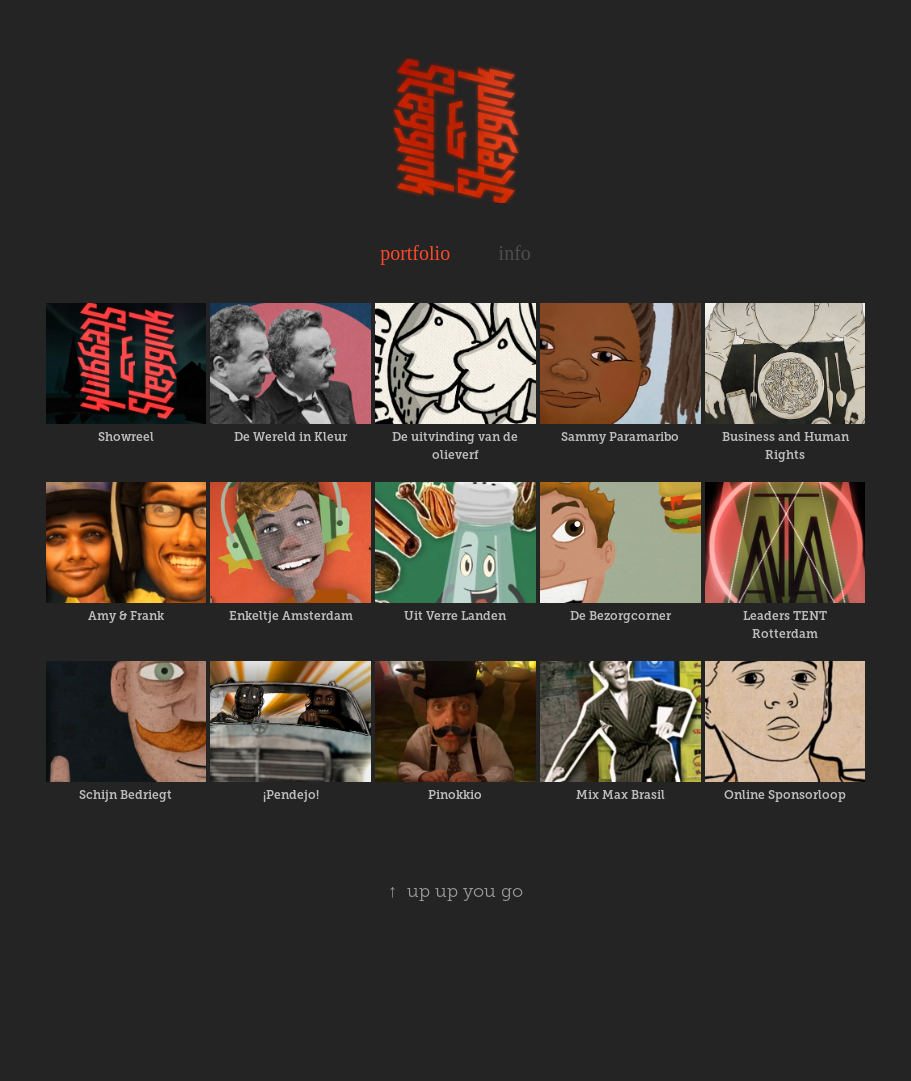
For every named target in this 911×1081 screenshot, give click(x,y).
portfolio (415, 253)
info (515, 253)
